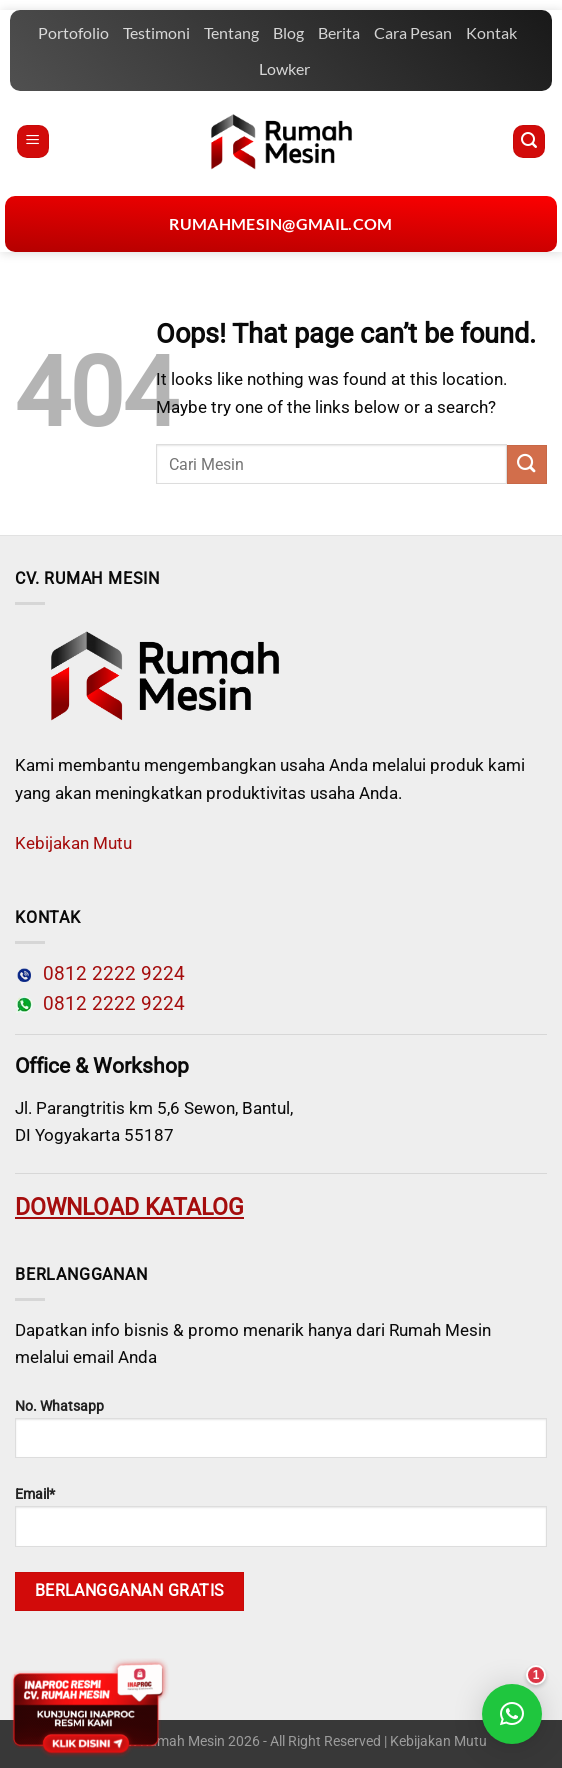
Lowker (284, 68)
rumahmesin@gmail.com (280, 223)
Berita (339, 32)
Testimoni (156, 32)
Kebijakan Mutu (73, 843)
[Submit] (527, 464)
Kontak (491, 32)
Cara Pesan (413, 32)
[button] (512, 1714)
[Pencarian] (529, 141)
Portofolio (73, 32)
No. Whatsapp (281, 1428)
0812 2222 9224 (109, 974)
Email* (281, 1516)
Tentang (231, 32)
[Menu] (33, 141)
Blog (288, 32)
